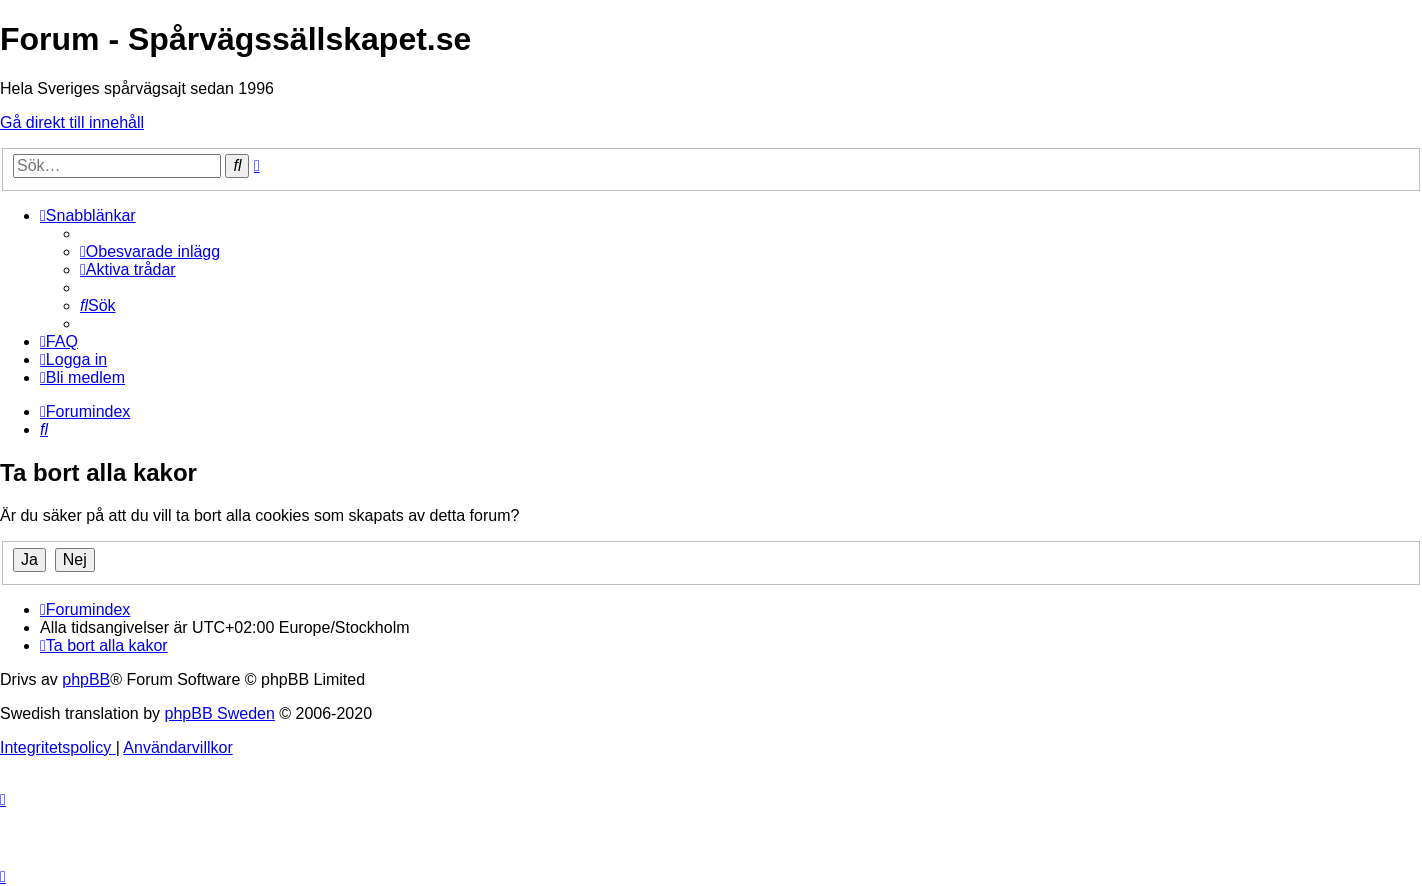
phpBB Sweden (220, 713)
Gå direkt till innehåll (72, 122)
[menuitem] (150, 251)
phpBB (86, 679)
